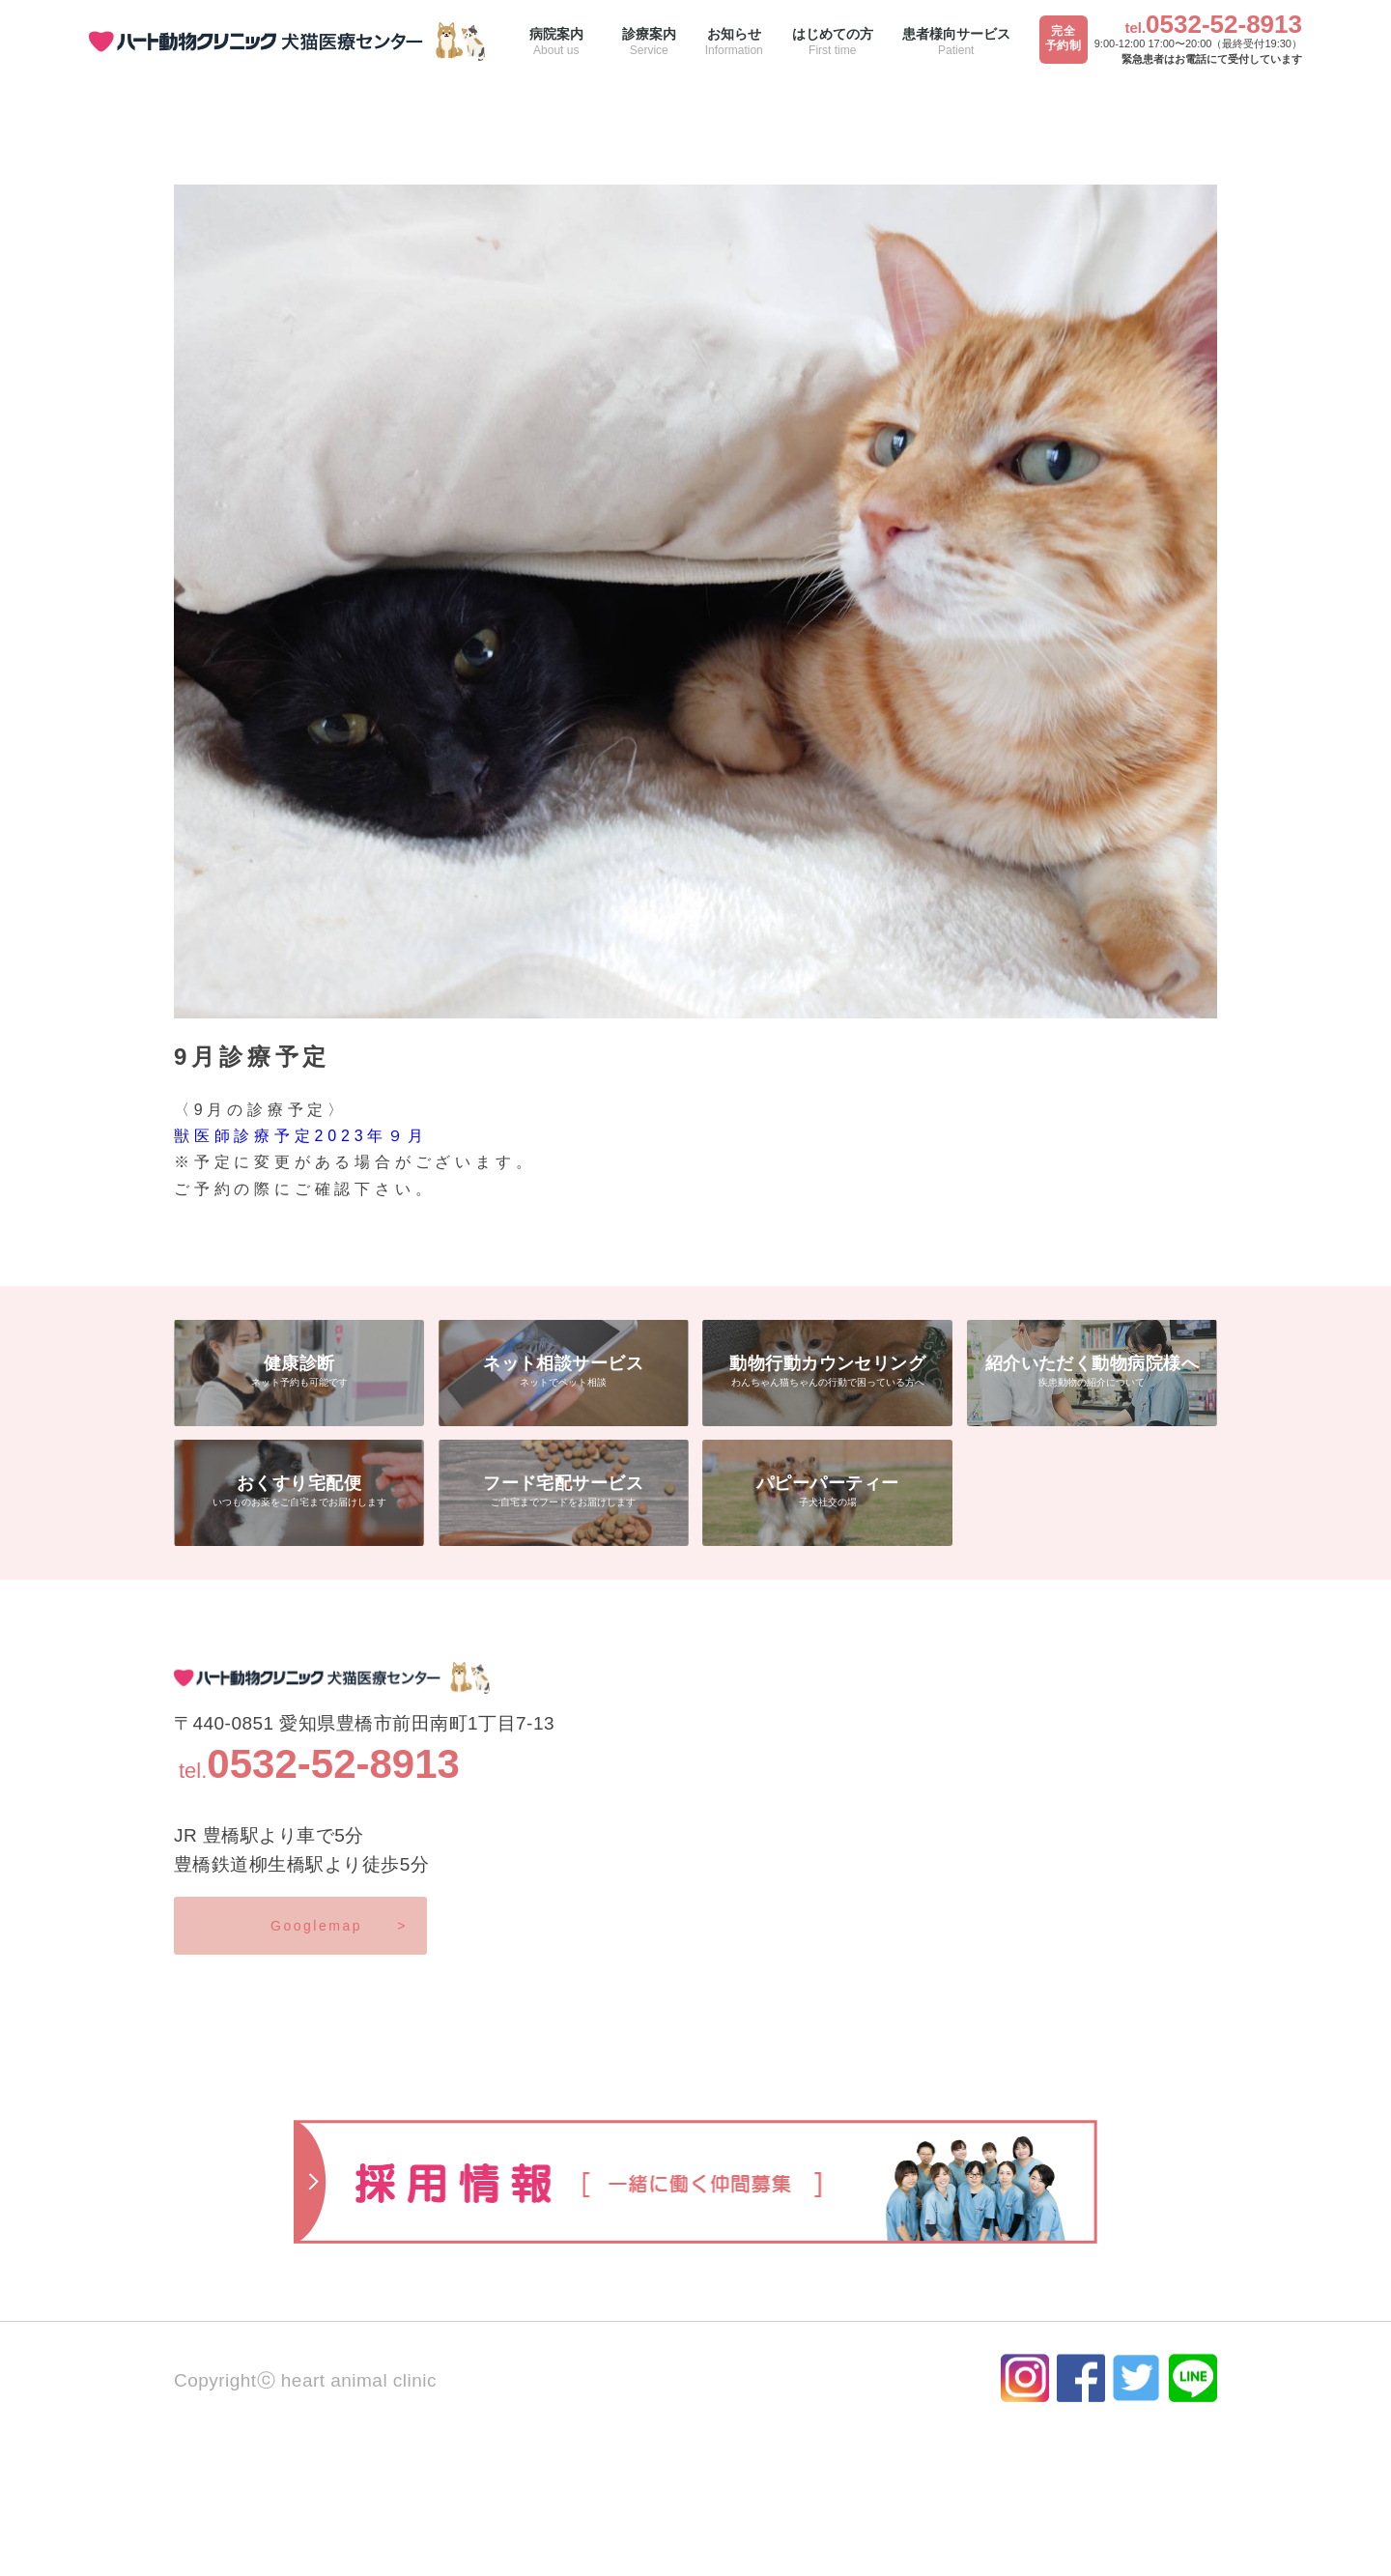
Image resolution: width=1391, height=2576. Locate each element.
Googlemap (339, 1925)
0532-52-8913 (1224, 24)
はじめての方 (832, 41)
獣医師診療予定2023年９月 (301, 1136)
